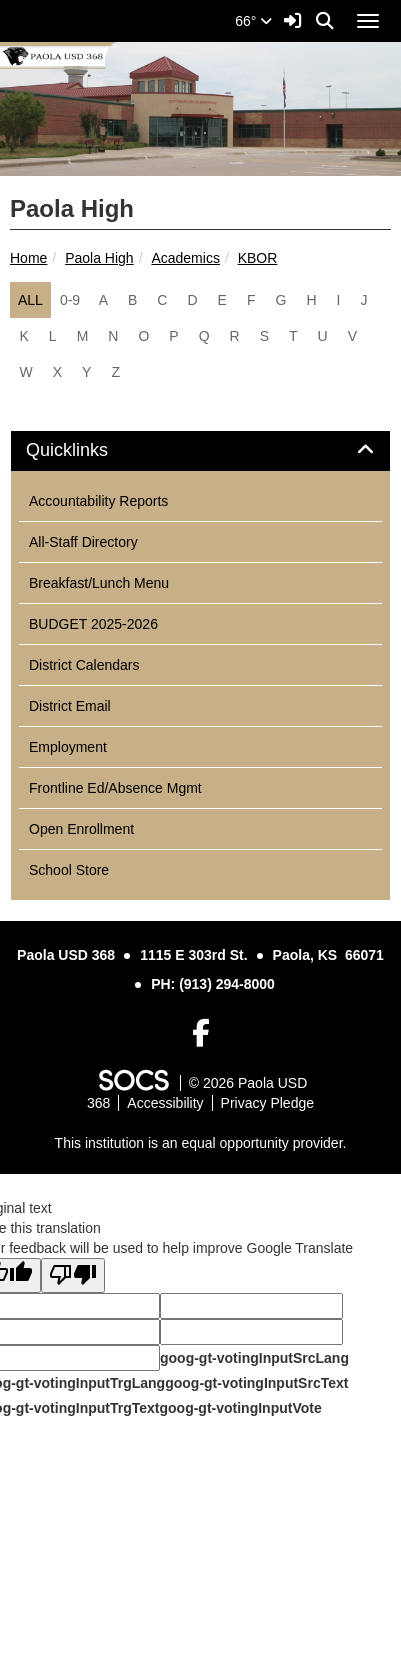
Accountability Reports (98, 501)
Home (28, 258)
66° (253, 21)
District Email (70, 706)
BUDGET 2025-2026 (93, 624)
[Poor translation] (73, 1275)
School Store (69, 870)
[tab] (200, 451)
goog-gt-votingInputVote (240, 1408)
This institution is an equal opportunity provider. (201, 1143)
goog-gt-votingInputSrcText (256, 1383)
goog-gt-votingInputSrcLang (254, 1358)
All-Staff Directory (83, 542)
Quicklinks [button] (89, 450)
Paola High (99, 258)
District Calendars (84, 665)
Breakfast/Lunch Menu (99, 583)
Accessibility (165, 1103)
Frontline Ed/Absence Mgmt (115, 788)
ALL (30, 300)
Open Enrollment (81, 829)
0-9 (70, 300)
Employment (68, 747)
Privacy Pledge (267, 1103)
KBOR (258, 258)
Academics (185, 258)
